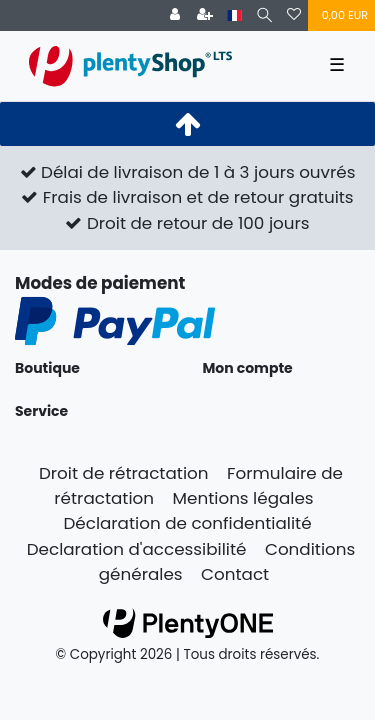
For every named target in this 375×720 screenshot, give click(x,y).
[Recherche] (264, 15)
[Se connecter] (175, 15)
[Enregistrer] (205, 15)
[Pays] (234, 15)
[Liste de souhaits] (294, 15)
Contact (235, 574)
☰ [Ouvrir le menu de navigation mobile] (337, 65)
